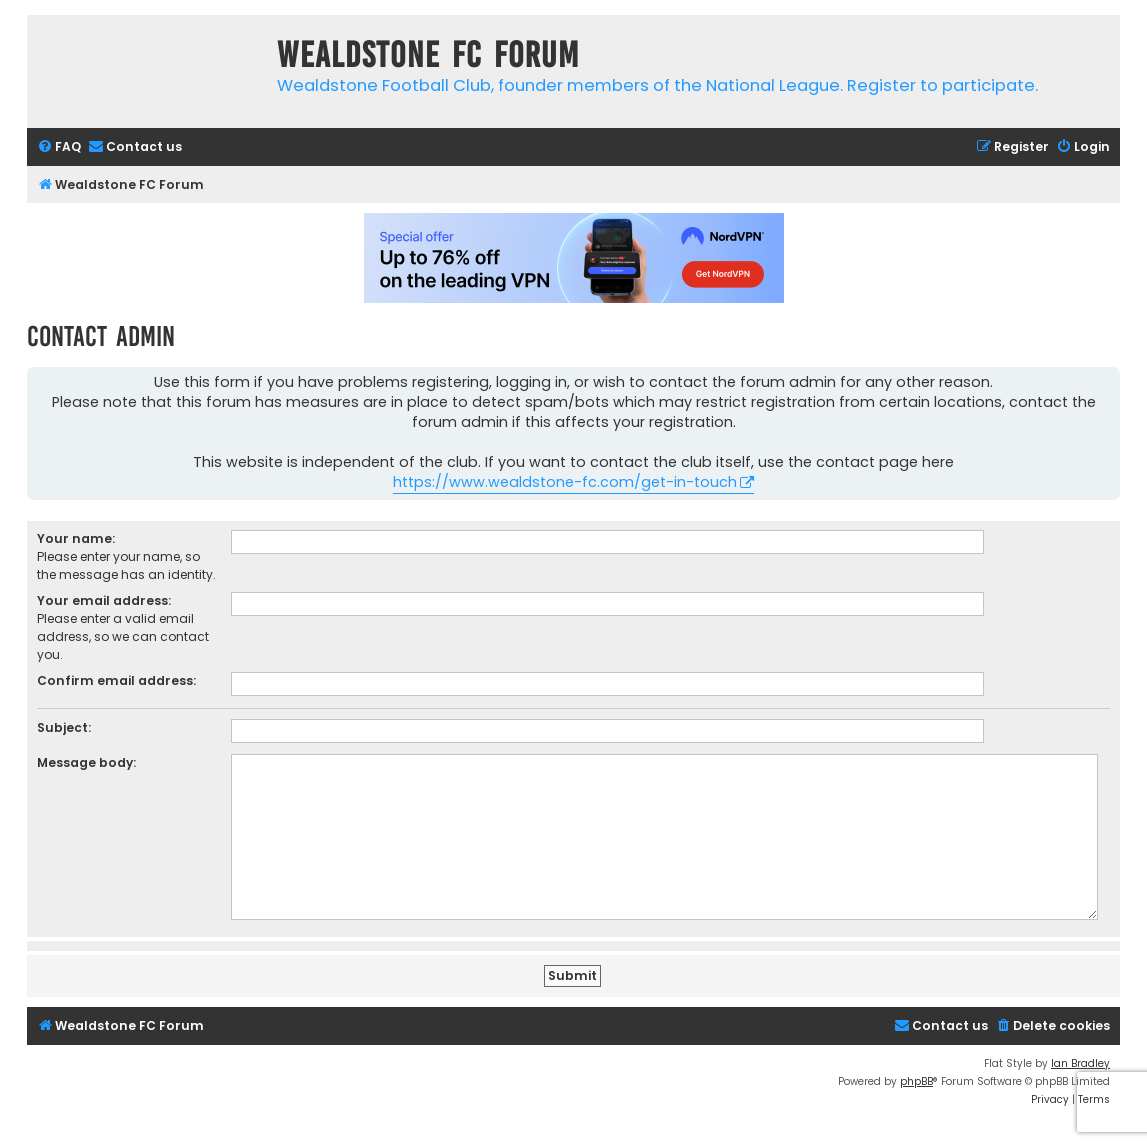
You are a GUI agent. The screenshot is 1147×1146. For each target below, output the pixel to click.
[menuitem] (59, 147)
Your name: (76, 538)
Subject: (64, 727)
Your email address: (104, 600)
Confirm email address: (116, 680)
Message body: (86, 762)
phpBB (916, 1081)
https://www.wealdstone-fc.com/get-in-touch (565, 482)
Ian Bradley (1080, 1063)
